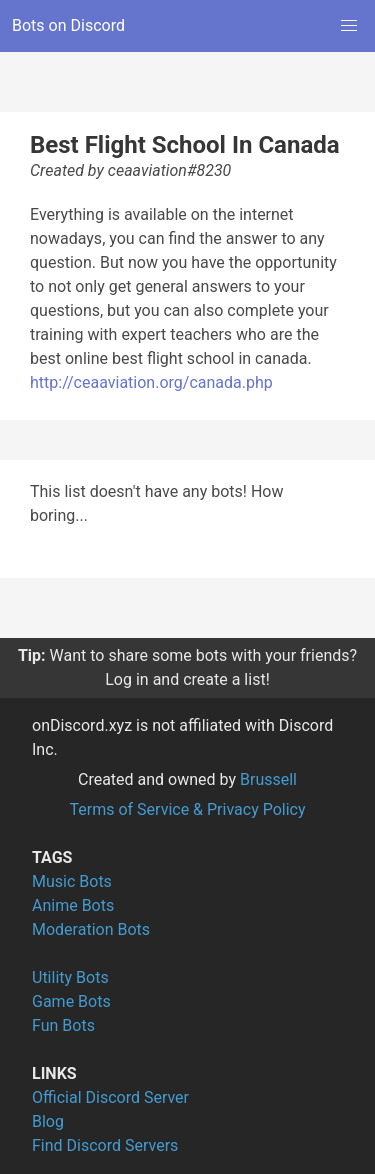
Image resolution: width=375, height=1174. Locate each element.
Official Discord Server (110, 1097)
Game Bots (71, 1001)
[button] (349, 26)
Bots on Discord (68, 25)
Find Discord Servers (105, 1145)
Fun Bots (63, 1025)
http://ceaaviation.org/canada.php (151, 382)
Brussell (268, 779)
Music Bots (72, 881)
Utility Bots (70, 977)
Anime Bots (73, 905)
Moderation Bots (91, 929)
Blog (48, 1121)
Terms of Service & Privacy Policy (187, 809)
